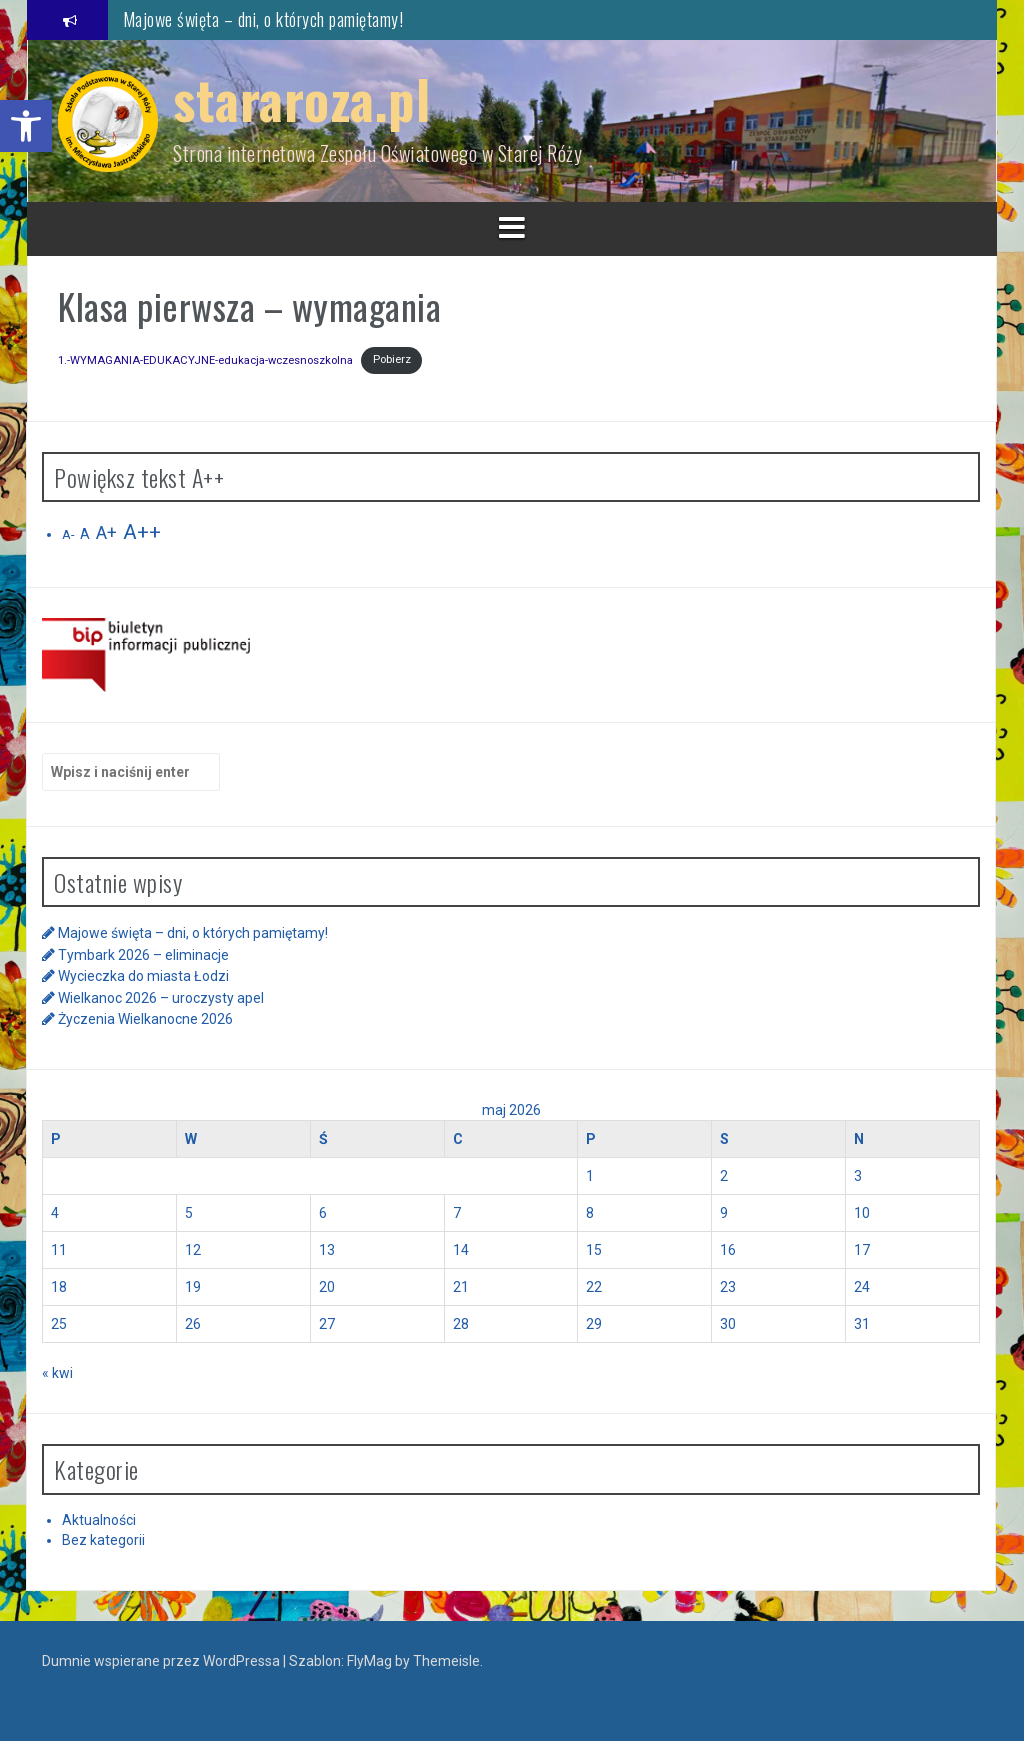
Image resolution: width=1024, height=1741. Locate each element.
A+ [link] (106, 533)
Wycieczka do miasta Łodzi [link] (143, 976)
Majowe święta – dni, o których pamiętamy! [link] (263, 19)
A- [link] (68, 534)
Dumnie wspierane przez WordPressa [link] (162, 1661)
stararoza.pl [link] (301, 98)
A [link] (85, 534)
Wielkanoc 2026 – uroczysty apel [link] (161, 998)
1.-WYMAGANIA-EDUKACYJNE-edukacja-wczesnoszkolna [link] (205, 359)
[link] (26, 126)
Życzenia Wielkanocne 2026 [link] (145, 1019)
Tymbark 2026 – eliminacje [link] (143, 955)
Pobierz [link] (392, 359)
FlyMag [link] (369, 1661)
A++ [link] (142, 532)
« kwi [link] (57, 1373)
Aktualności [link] (99, 1520)
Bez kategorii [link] (103, 1540)
